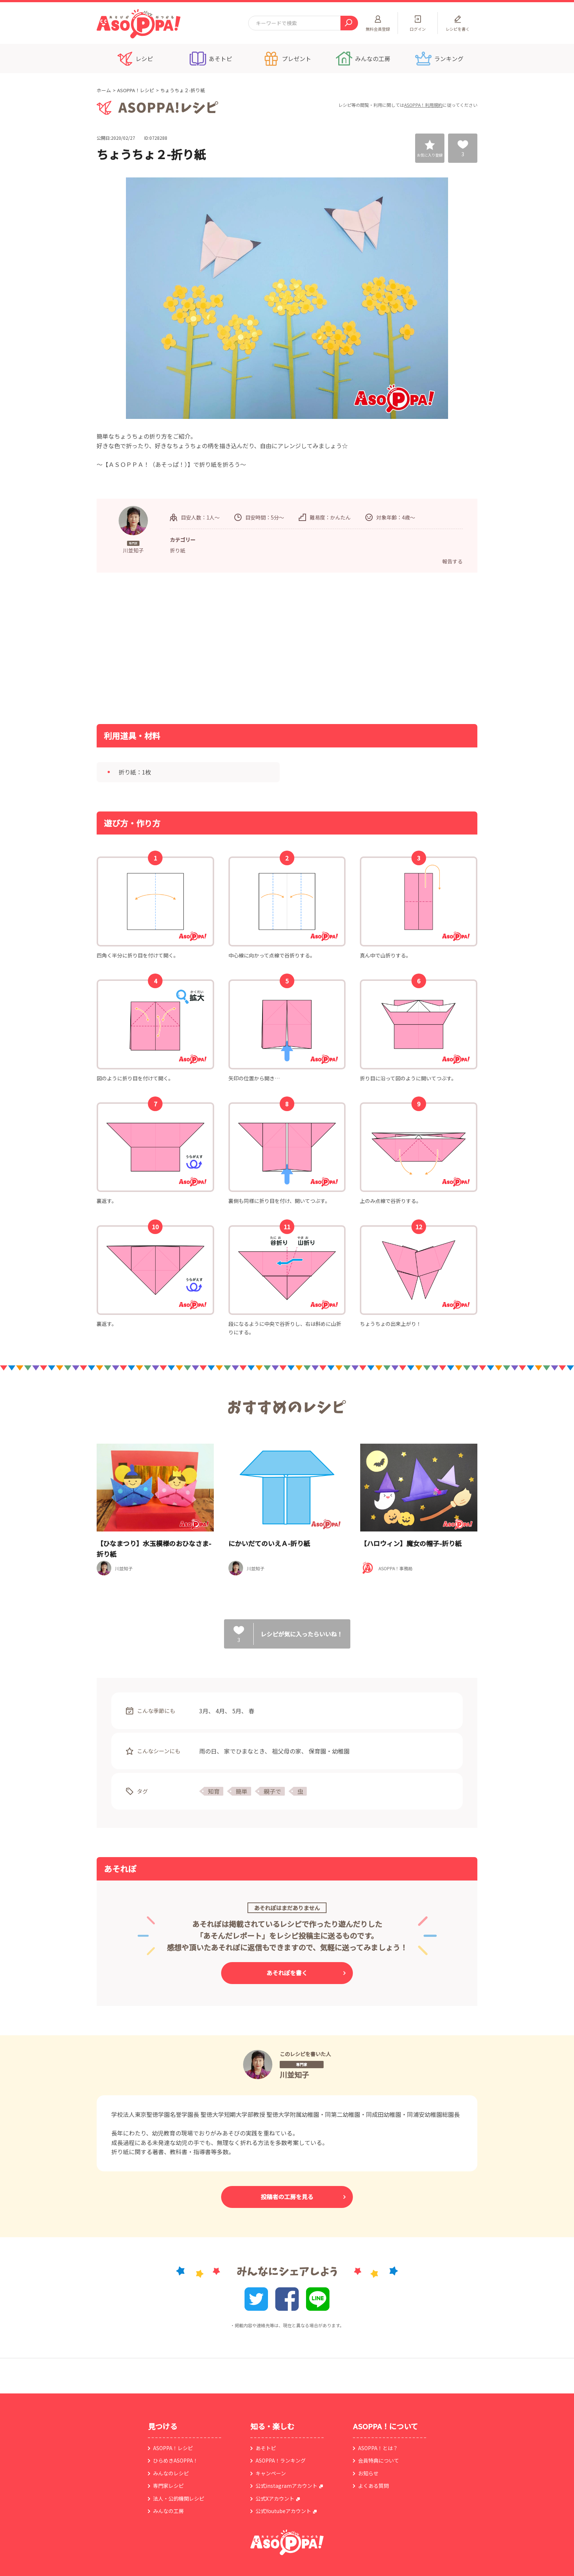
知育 (214, 1791)
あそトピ (266, 2448)
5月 (236, 1710)
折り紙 (177, 550)
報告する (452, 561)
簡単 (241, 1791)
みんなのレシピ (171, 2473)
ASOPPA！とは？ (378, 2448)
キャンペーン (271, 2473)
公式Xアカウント (275, 2498)
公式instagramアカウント (286, 2485)
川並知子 (294, 2074)
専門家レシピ (168, 2485)
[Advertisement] (212, 647)
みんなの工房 (168, 2511)
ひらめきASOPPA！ (175, 2460)
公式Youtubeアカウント (283, 2511)
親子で (272, 1791)
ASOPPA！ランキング (281, 2460)
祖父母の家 (286, 1751)
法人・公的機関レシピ (178, 2498)
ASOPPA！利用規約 (423, 105)
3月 (203, 1710)
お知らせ (368, 2473)
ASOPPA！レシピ (135, 90)
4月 (220, 1710)
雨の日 (208, 1751)
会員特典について (378, 2460)
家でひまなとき (244, 1751)
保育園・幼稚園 (329, 1751)
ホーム (104, 90)
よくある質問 (373, 2485)
